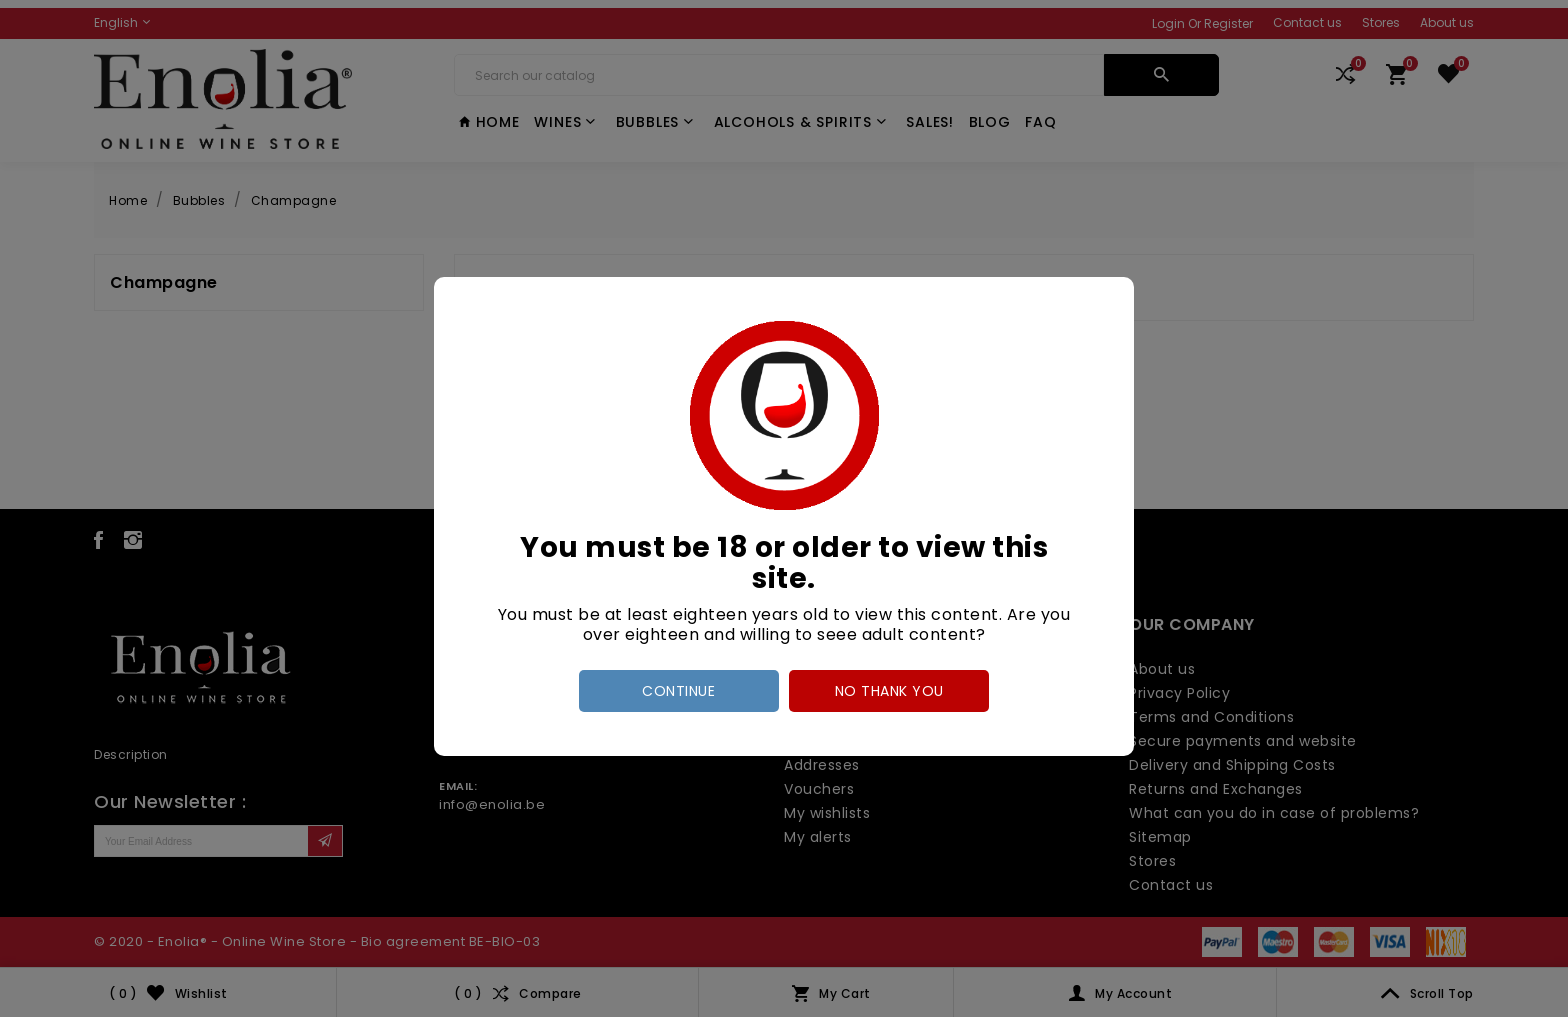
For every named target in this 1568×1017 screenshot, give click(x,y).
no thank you (889, 691)
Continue (678, 691)
